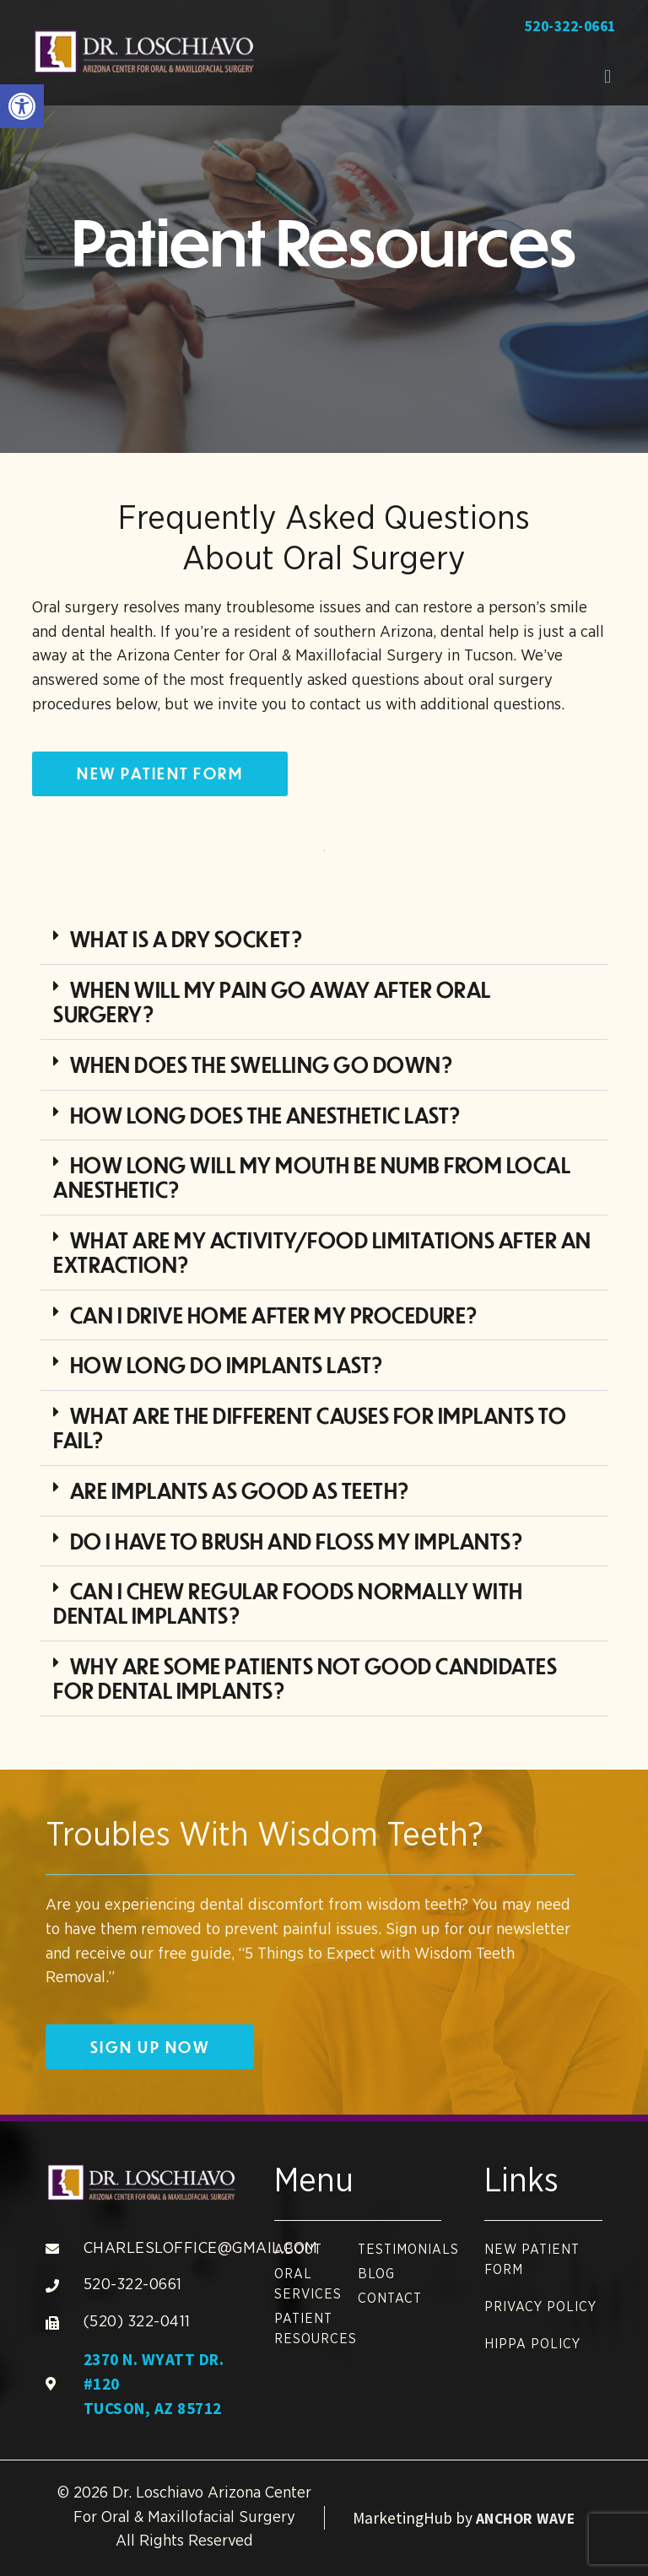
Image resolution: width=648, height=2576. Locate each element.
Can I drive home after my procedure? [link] (274, 1314)
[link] (22, 106)
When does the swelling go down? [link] (262, 1064)
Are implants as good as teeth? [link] (240, 1490)
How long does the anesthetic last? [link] (266, 1115)
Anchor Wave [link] (525, 2518)
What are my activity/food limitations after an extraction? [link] (322, 1251)
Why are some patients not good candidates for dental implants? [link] (305, 1677)
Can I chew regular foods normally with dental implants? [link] (287, 1602)
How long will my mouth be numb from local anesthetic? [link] (311, 1176)
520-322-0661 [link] (570, 26)
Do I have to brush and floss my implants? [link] (297, 1541)
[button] (608, 76)
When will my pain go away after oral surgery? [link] (271, 1001)
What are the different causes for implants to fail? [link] (309, 1427)
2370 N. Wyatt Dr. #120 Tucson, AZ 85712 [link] (154, 2383)
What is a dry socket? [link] (187, 938)
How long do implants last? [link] (227, 1364)
